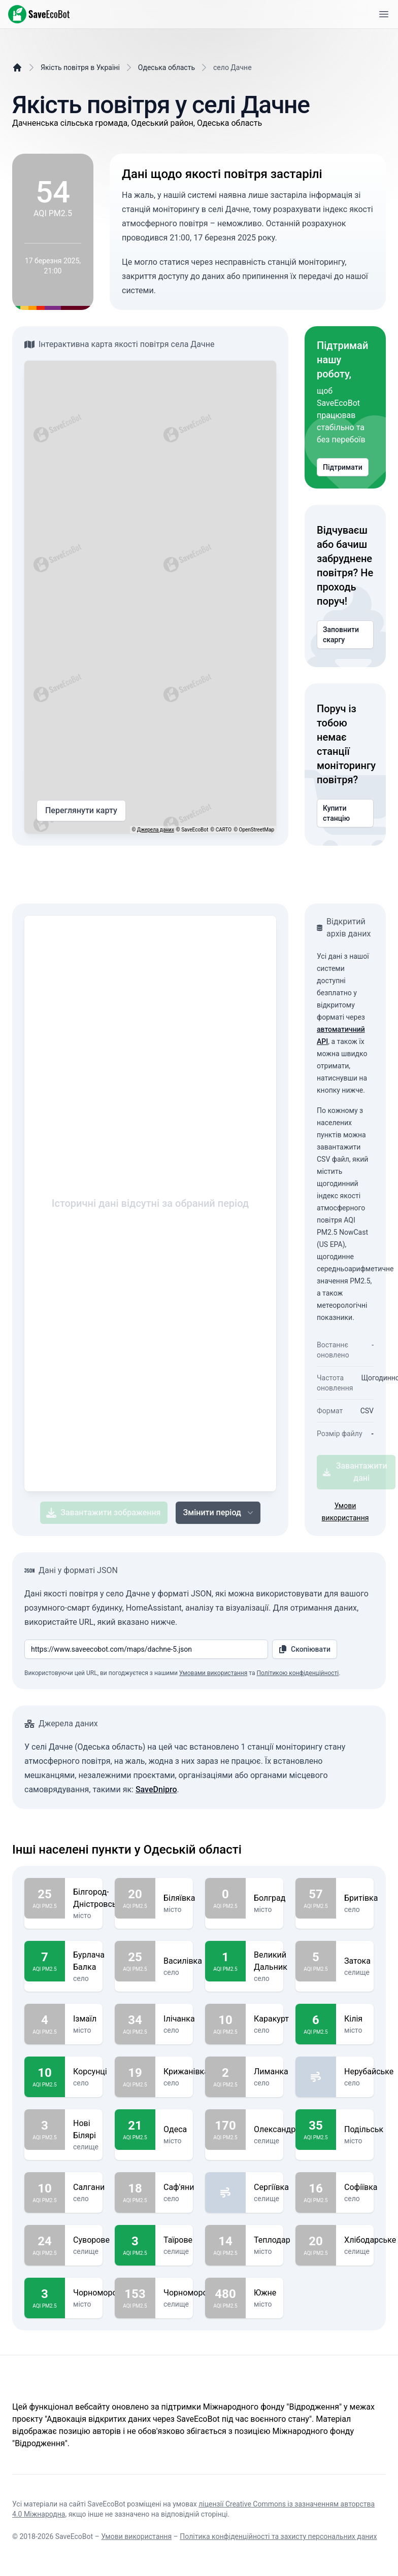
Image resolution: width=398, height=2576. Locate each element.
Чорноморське (191, 2293)
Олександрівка (282, 2130)
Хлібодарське (370, 2240)
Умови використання (136, 2536)
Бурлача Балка (89, 1961)
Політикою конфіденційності (297, 1673)
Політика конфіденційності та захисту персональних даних (278, 2536)
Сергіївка (271, 2187)
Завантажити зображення (103, 1513)
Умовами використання (213, 1673)
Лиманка (271, 2072)
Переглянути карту (81, 810)
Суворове (91, 2240)
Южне (265, 2293)
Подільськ (363, 2130)
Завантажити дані (355, 1472)
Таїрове (177, 2240)
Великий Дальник (270, 1961)
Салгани (89, 2187)
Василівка (182, 1961)
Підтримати (343, 467)
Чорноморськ (99, 2293)
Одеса (175, 2130)
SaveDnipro (156, 1789)
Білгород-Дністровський (101, 1898)
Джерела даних (155, 829)
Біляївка (179, 1898)
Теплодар (272, 2240)
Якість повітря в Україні (80, 67)
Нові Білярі (85, 2129)
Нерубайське (368, 2072)
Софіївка (361, 2187)
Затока (357, 1961)
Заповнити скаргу (345, 634)
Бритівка (361, 1898)
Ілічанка (179, 2019)
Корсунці (90, 2072)
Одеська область (166, 67)
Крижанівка (186, 2072)
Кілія (355, 2019)
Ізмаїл (84, 2019)
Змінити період (219, 1513)
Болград (269, 1898)
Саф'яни (178, 2187)
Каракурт (271, 2019)
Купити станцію (345, 813)
